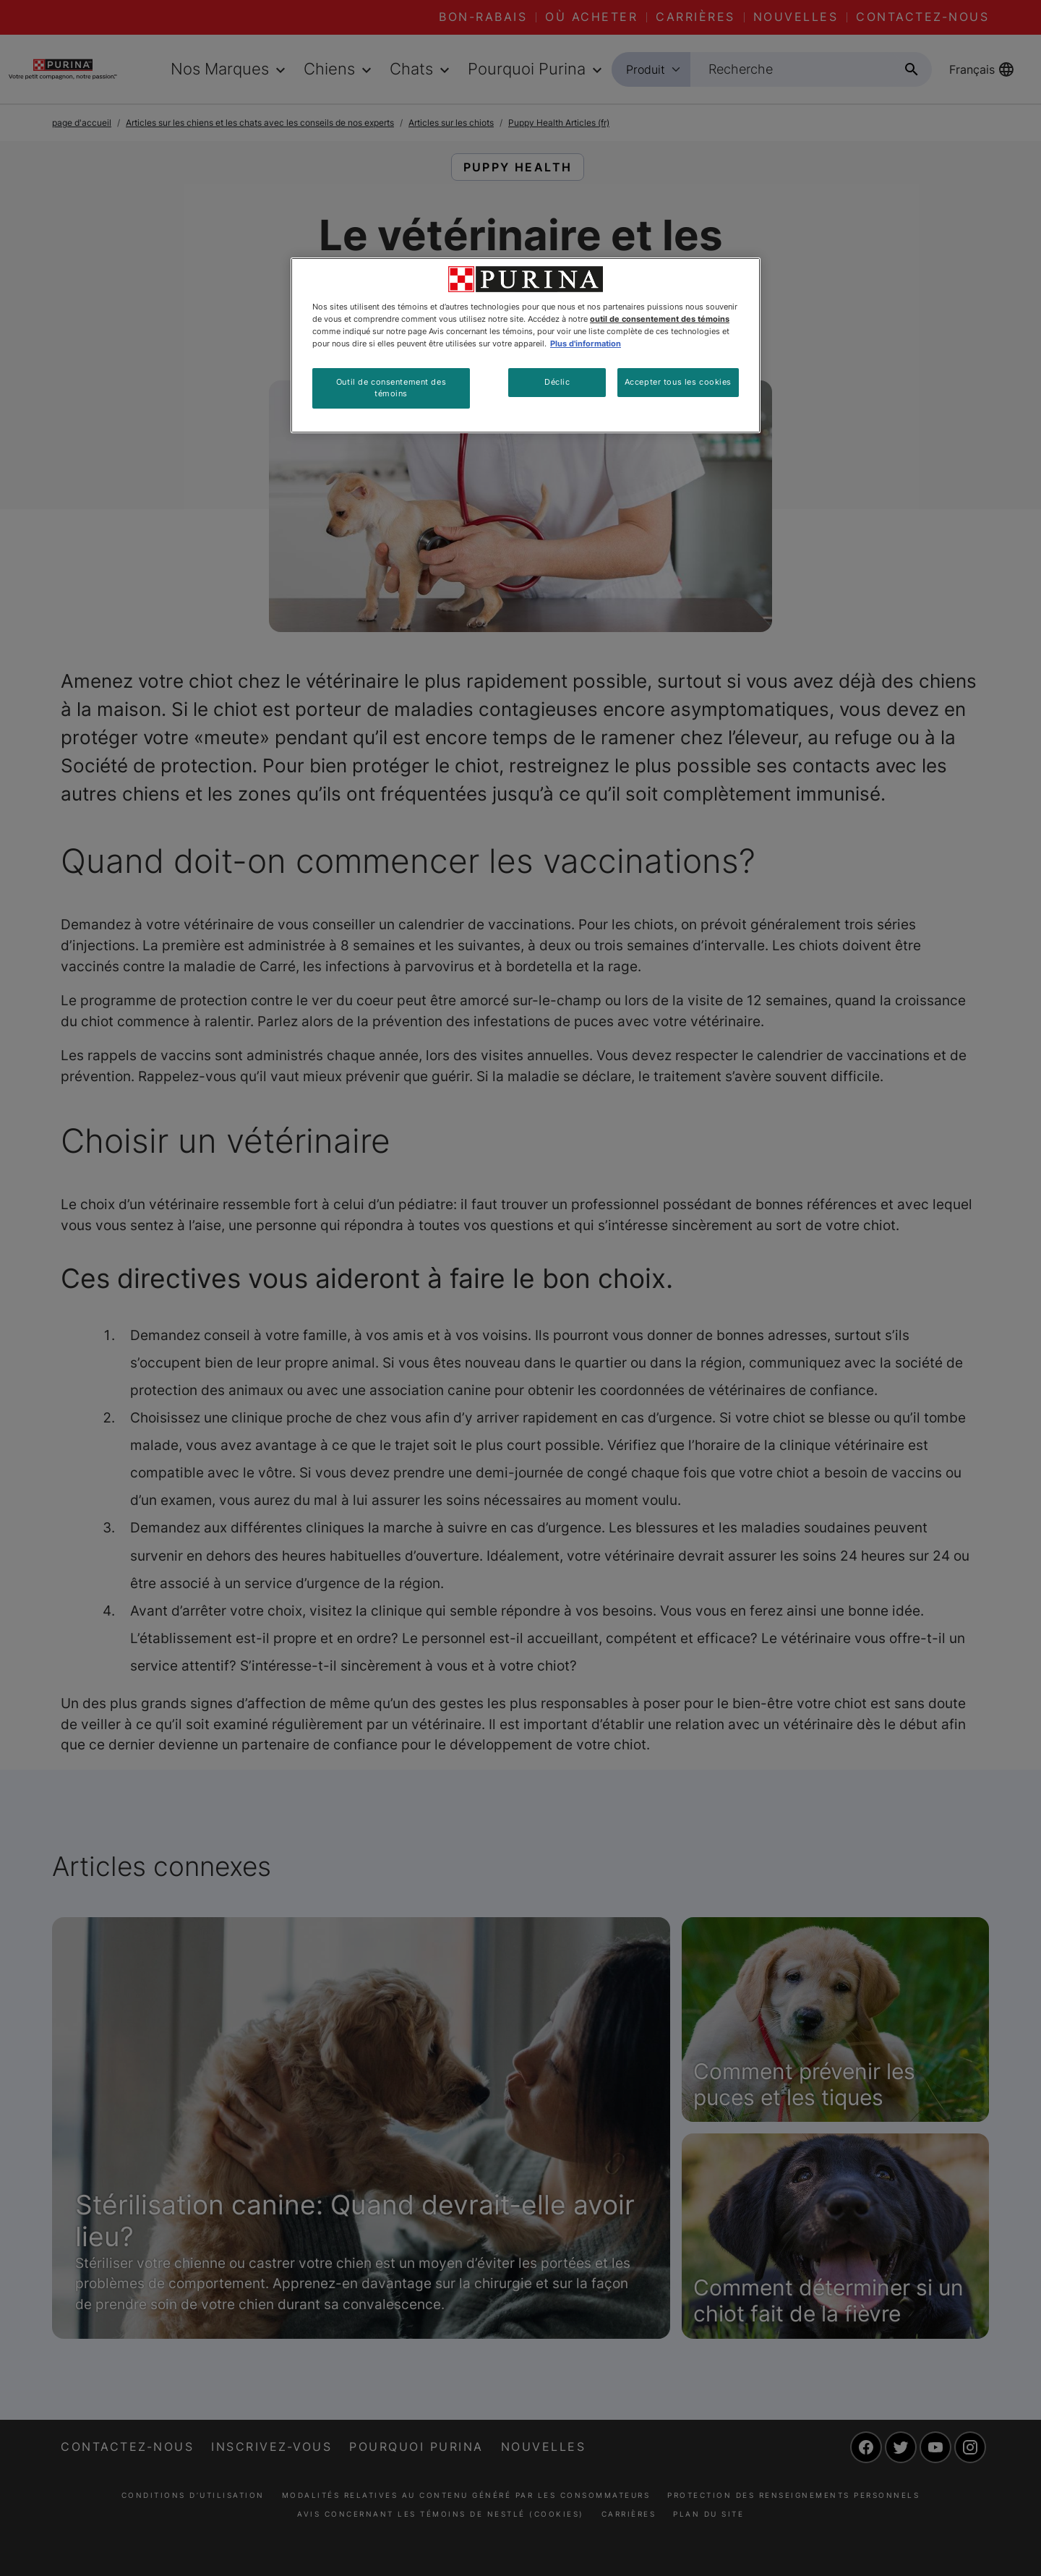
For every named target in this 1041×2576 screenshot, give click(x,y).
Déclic (557, 382)
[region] (526, 345)
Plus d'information (585, 343)
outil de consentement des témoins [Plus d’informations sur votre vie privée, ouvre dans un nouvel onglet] (659, 319)
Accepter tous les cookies (678, 382)
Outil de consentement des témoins (391, 387)
